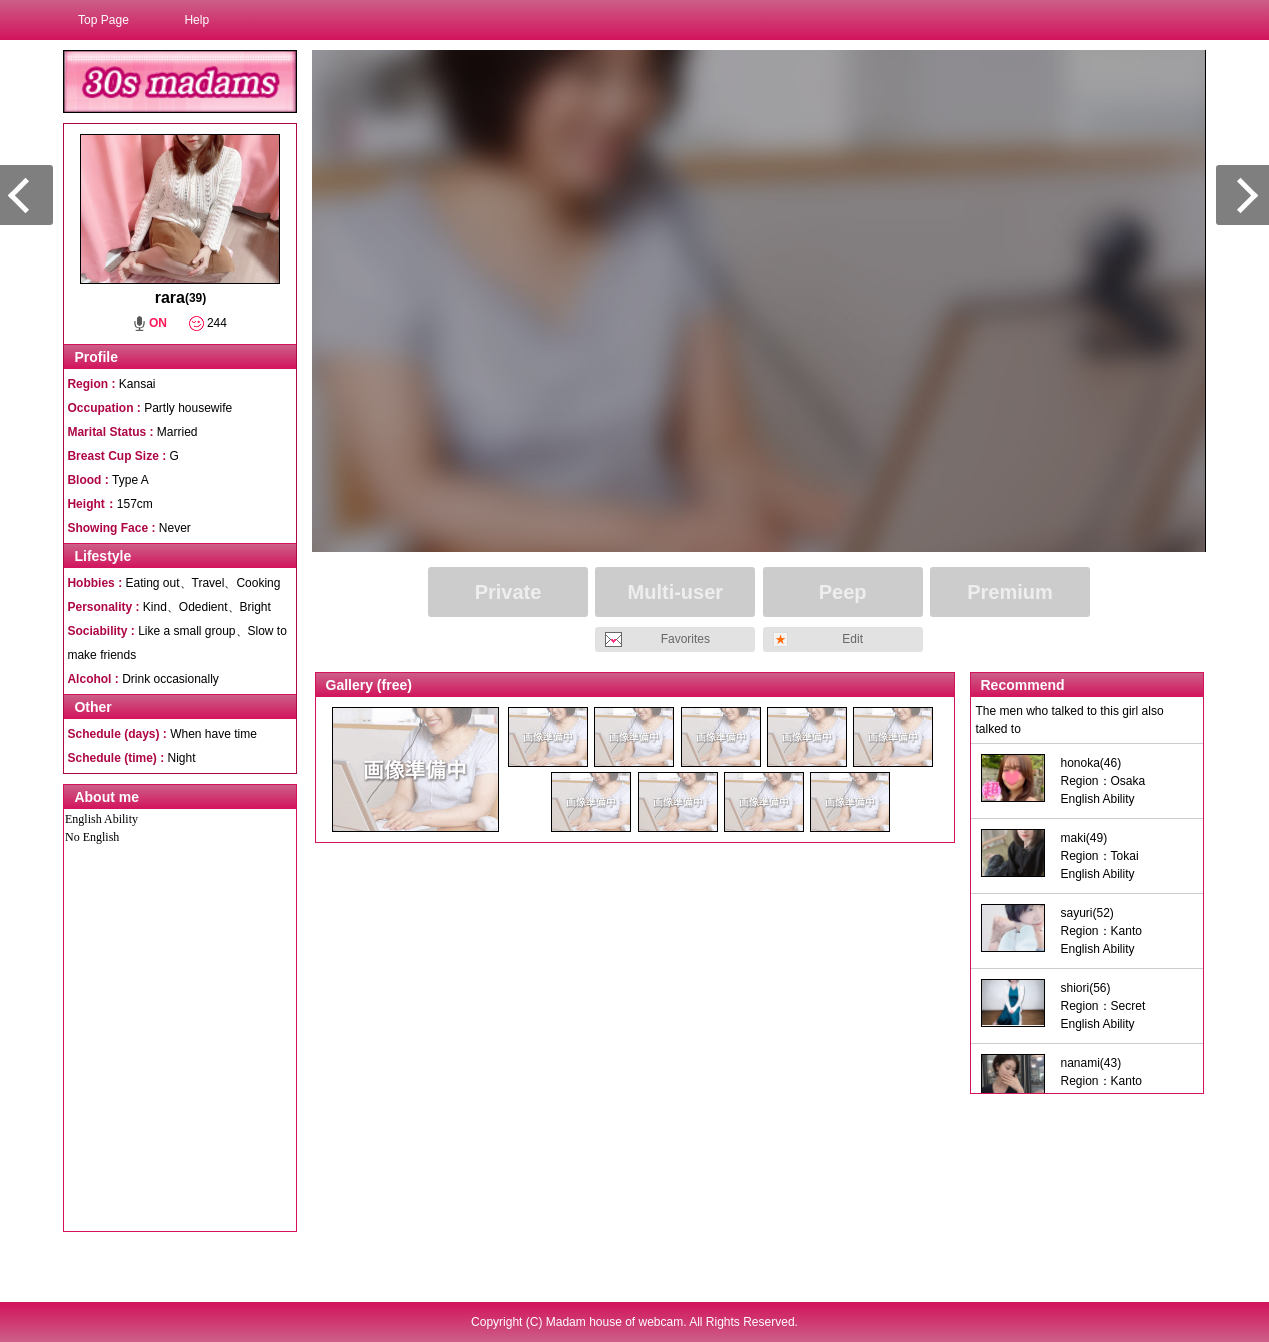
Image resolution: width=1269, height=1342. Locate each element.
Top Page (103, 20)
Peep (843, 592)
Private (508, 592)
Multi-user (676, 592)
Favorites (685, 639)
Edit (852, 639)
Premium (1010, 592)
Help (196, 20)
